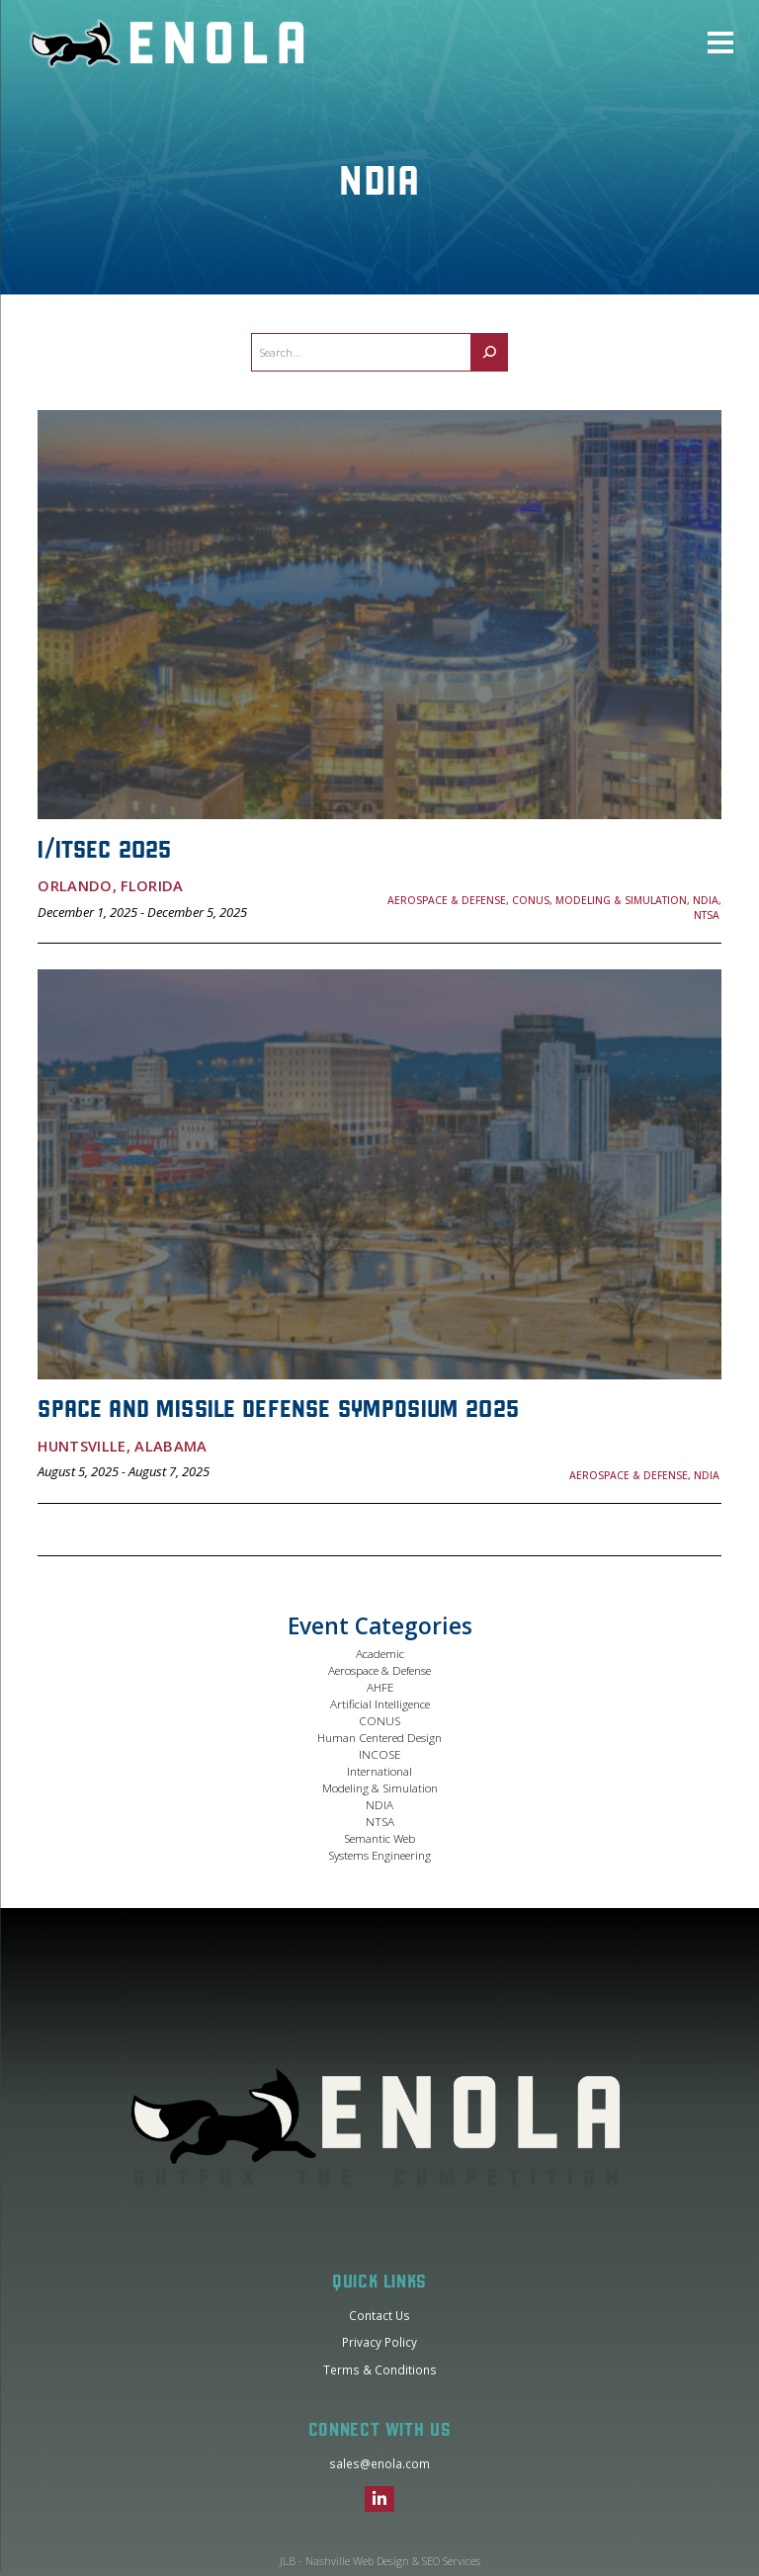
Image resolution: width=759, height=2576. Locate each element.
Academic (380, 1653)
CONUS (379, 1720)
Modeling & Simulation (380, 1787)
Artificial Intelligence (380, 1703)
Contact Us (379, 2315)
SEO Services (451, 2560)
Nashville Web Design (357, 2560)
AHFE (380, 1687)
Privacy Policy (379, 2342)
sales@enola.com (379, 2463)
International (379, 1771)
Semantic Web (379, 1838)
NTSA (380, 1821)
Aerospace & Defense (379, 1670)
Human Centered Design (379, 1737)
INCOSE (379, 1754)
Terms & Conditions (380, 2369)
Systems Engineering (379, 1855)
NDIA (379, 1804)
